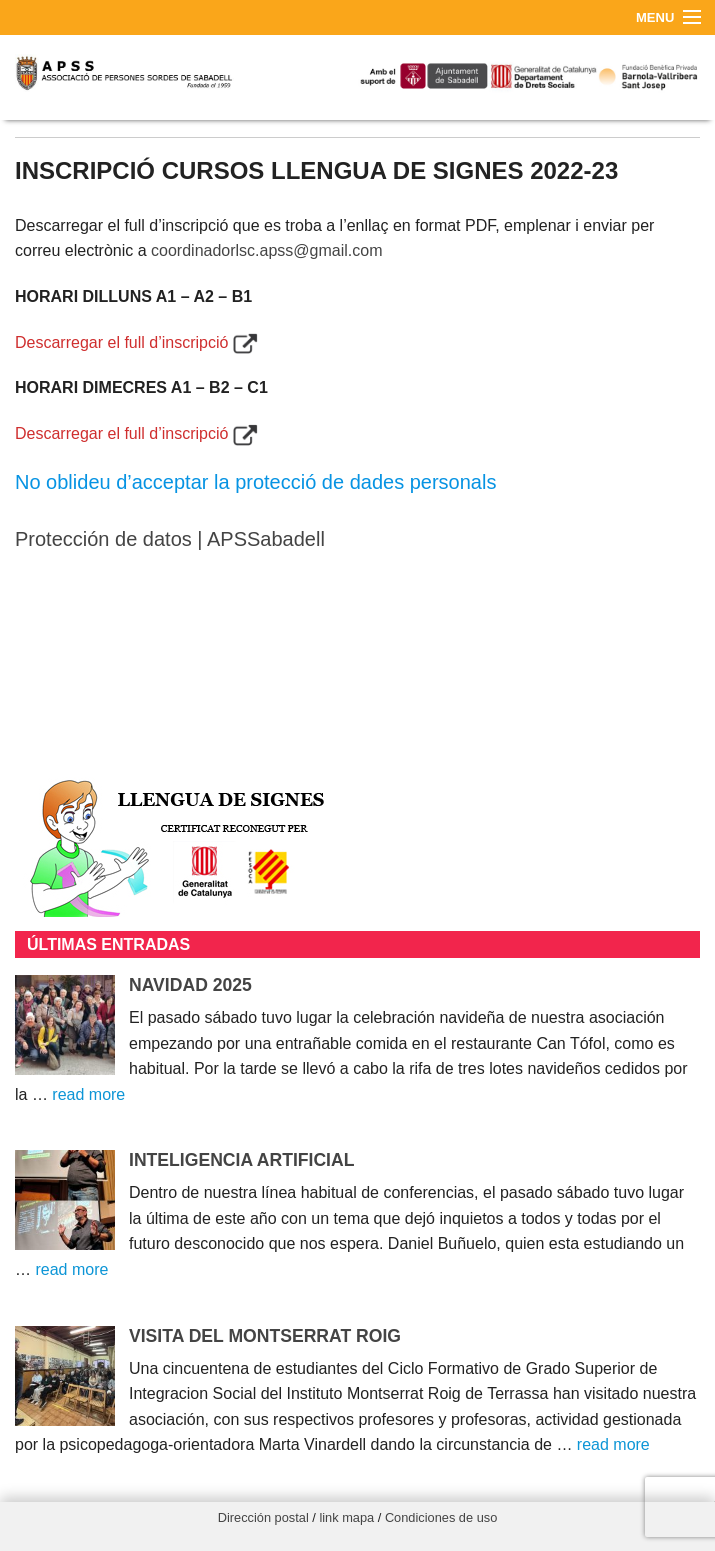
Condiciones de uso (441, 1517)
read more (88, 1094)
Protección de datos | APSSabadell (170, 539)
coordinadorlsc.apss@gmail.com (266, 250)
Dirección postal (263, 1517)
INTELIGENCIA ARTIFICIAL (241, 1160)
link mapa (346, 1517)
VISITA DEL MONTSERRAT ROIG (265, 1336)
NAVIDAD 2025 (190, 985)
